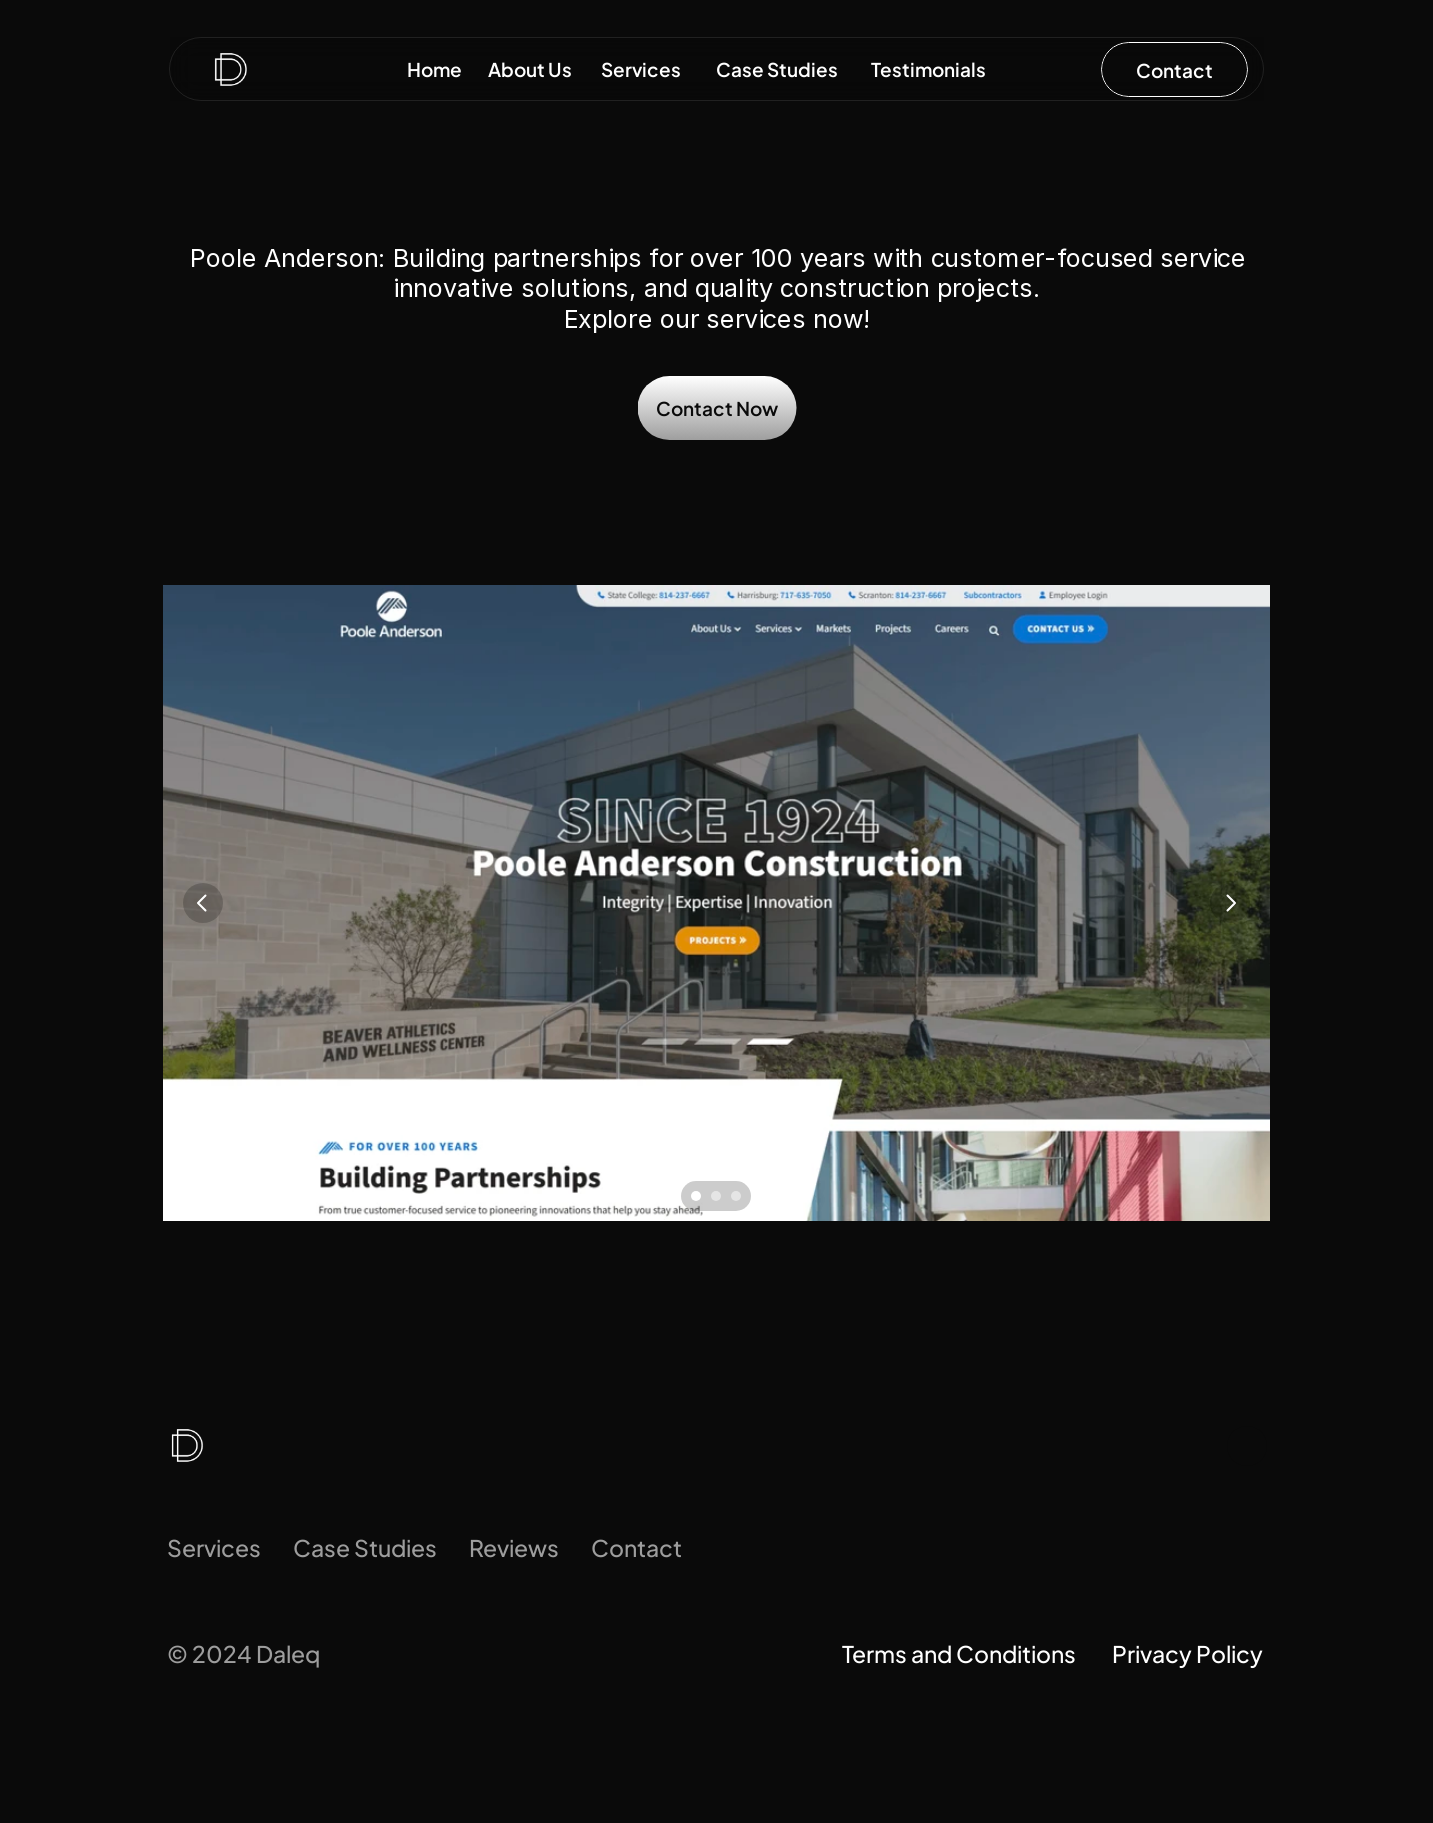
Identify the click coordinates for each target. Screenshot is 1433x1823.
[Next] (1230, 903)
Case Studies (365, 1547)
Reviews (514, 1547)
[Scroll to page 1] (693, 1196)
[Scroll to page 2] (716, 1196)
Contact (636, 1547)
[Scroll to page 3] (738, 1196)
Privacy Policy (1189, 1653)
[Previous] (203, 903)
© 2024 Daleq (243, 1653)
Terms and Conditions (961, 1653)
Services (214, 1547)
